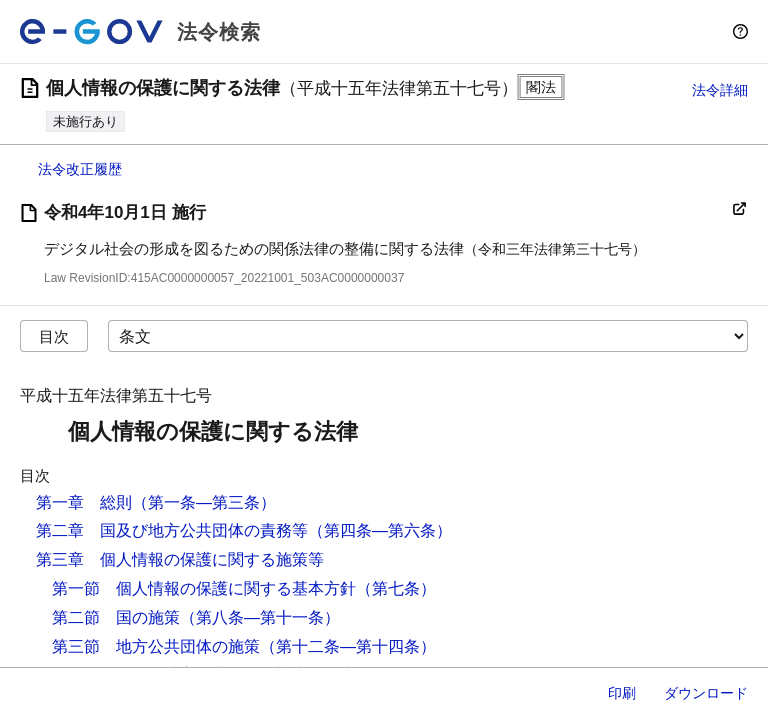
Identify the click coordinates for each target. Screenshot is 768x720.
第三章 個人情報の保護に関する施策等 (180, 559)
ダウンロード (706, 693)
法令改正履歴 (80, 169)
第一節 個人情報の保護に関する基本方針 (204, 588)
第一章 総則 (84, 502)
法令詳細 (720, 90)
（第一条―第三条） (204, 502)
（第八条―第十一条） (260, 617)
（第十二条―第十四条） (348, 646)
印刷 (622, 693)
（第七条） (396, 588)
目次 (54, 336)
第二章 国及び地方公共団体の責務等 (172, 530)
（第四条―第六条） (380, 530)
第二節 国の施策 (116, 617)
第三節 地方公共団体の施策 (156, 646)
